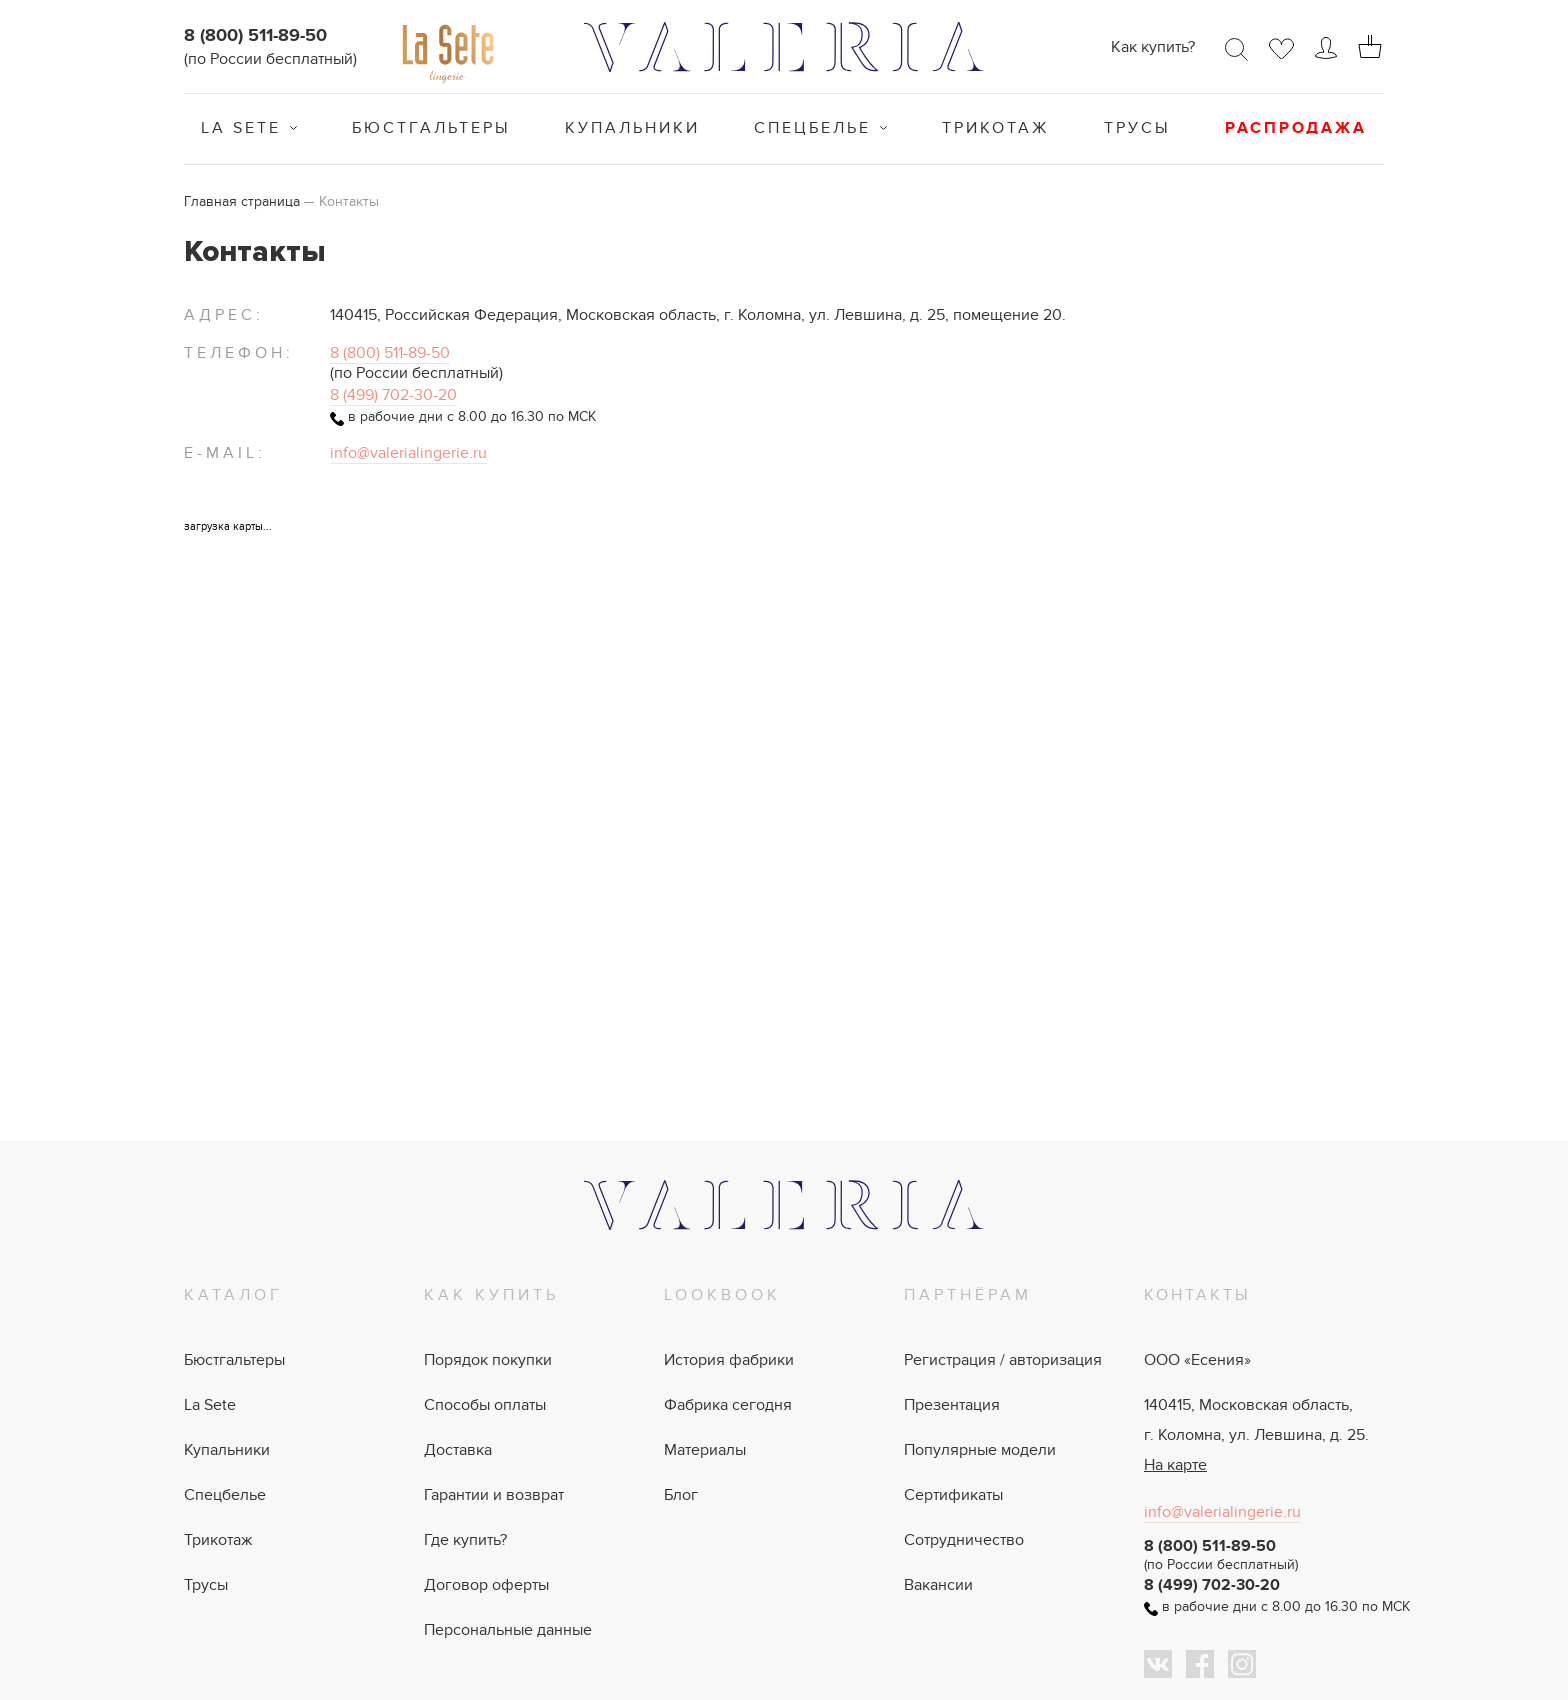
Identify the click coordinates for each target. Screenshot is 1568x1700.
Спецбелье (812, 128)
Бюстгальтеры (431, 128)
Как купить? (1153, 47)
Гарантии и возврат (494, 1495)
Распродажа (1296, 128)
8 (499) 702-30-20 (393, 395)
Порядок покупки (488, 1360)
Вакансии (938, 1585)
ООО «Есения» (1197, 1360)
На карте (1175, 1465)
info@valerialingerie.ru (408, 453)
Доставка (458, 1450)
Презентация (952, 1405)
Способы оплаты (485, 1405)
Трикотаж (996, 128)
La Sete (241, 128)
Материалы (705, 1450)
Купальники (632, 128)
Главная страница (242, 201)
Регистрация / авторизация (1003, 1360)
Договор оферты (486, 1585)
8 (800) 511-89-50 (255, 36)
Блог (681, 1495)
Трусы (1137, 128)
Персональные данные (508, 1630)
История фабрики (729, 1360)
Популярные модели (980, 1450)
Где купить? (465, 1540)
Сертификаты (953, 1495)
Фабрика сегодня (728, 1405)
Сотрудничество (964, 1540)
